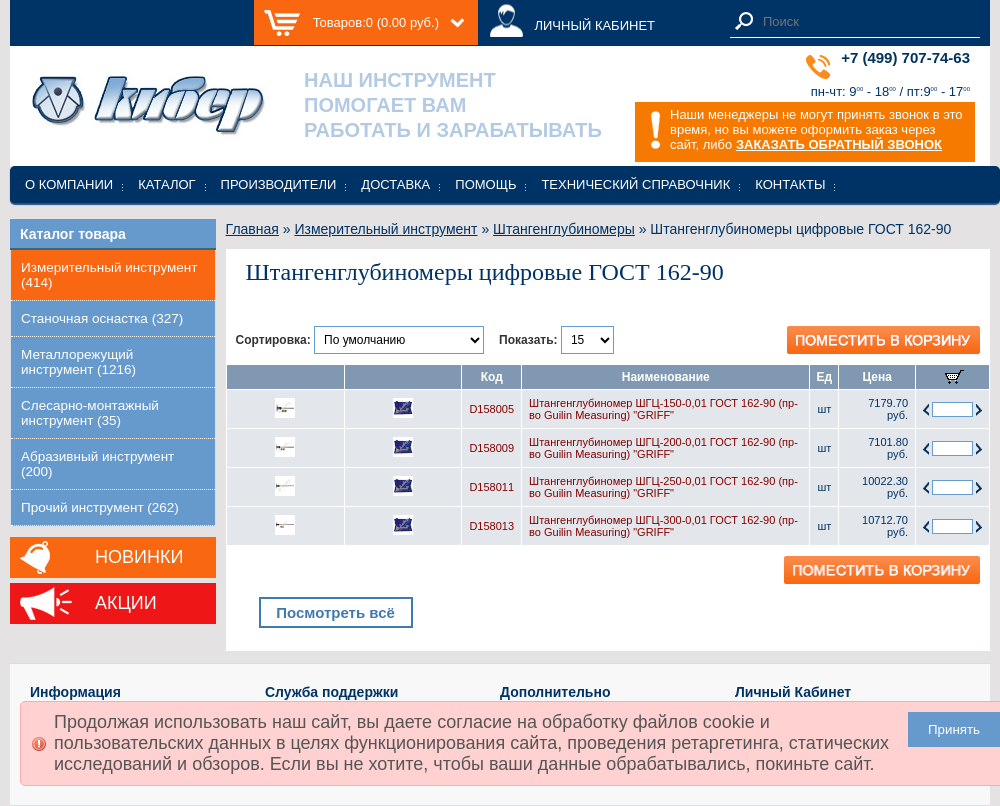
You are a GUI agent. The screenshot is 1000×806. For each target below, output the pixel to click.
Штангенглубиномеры (564, 229)
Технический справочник (635, 184)
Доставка (395, 184)
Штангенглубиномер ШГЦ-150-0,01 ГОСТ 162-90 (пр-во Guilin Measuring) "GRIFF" (663, 409)
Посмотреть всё (335, 612)
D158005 (491, 409)
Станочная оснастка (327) (102, 318)
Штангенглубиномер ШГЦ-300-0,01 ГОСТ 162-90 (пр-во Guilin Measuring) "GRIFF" (663, 526)
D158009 (491, 448)
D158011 (491, 487)
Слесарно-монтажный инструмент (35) (90, 413)
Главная (252, 229)
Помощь (485, 184)
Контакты (790, 184)
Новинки (139, 557)
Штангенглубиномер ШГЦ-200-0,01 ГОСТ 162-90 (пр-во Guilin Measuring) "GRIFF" (663, 448)
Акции (126, 603)
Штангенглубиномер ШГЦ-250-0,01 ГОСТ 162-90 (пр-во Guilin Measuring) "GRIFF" (663, 487)
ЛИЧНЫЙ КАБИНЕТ (594, 25)
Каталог (166, 184)
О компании (69, 184)
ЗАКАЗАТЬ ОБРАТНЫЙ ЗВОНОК (839, 144)
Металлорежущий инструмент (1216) (78, 362)
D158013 (491, 526)
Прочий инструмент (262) (100, 507)
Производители (279, 184)
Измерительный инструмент (385, 229)
